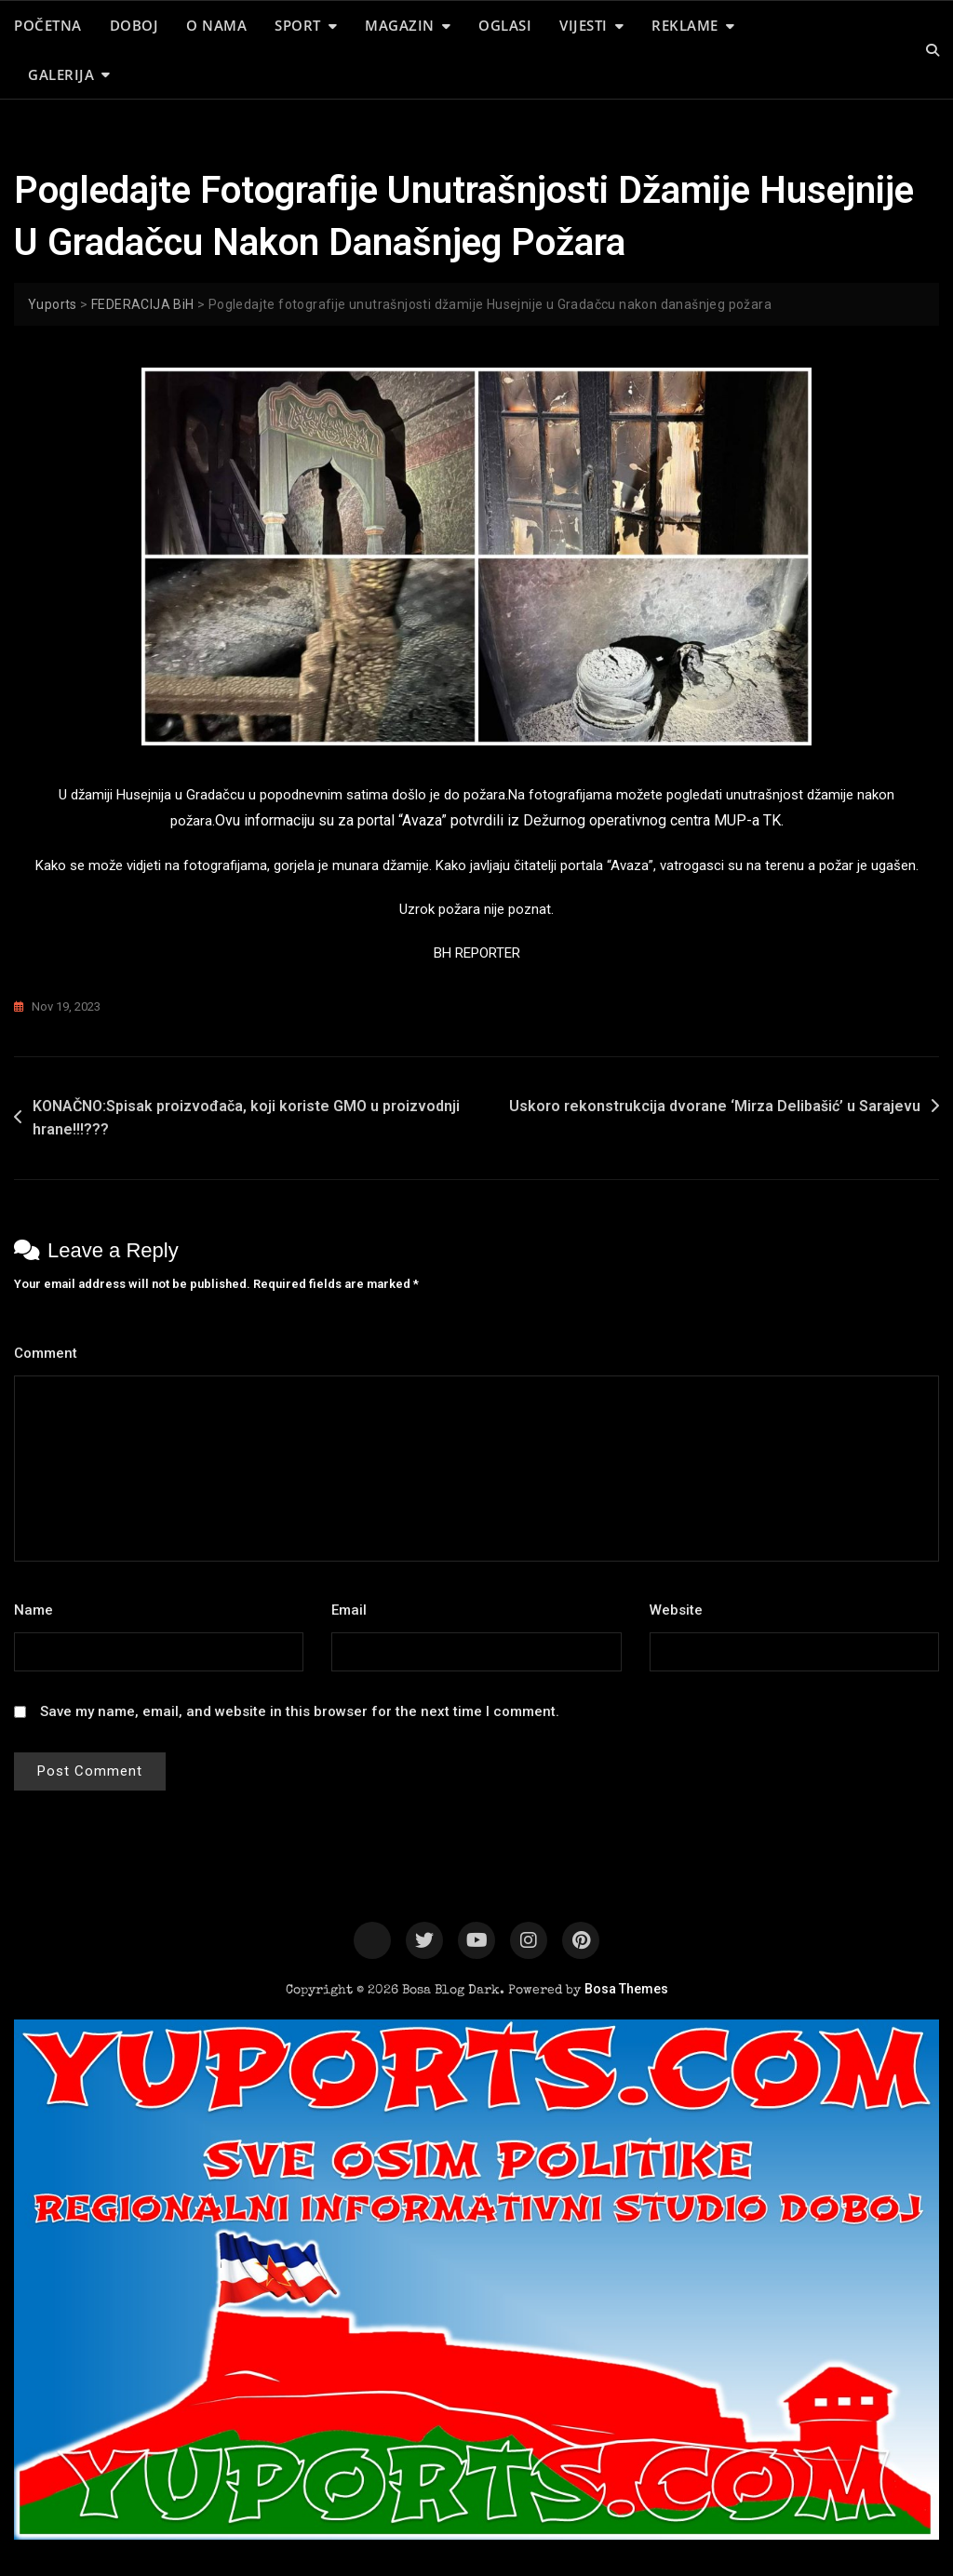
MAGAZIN (400, 25)
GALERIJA (61, 74)
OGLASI (504, 25)
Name (38, 1610)
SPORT (298, 25)
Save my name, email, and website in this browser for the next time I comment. (299, 1711)
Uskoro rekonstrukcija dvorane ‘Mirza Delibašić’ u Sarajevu (714, 1106)
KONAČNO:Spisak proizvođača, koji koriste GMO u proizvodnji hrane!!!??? (246, 1118)
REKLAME (684, 25)
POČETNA (48, 25)
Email (354, 1610)
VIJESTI (583, 25)
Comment (50, 1353)
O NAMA (216, 25)
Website (676, 1610)
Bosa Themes (626, 1988)
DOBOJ (134, 25)
